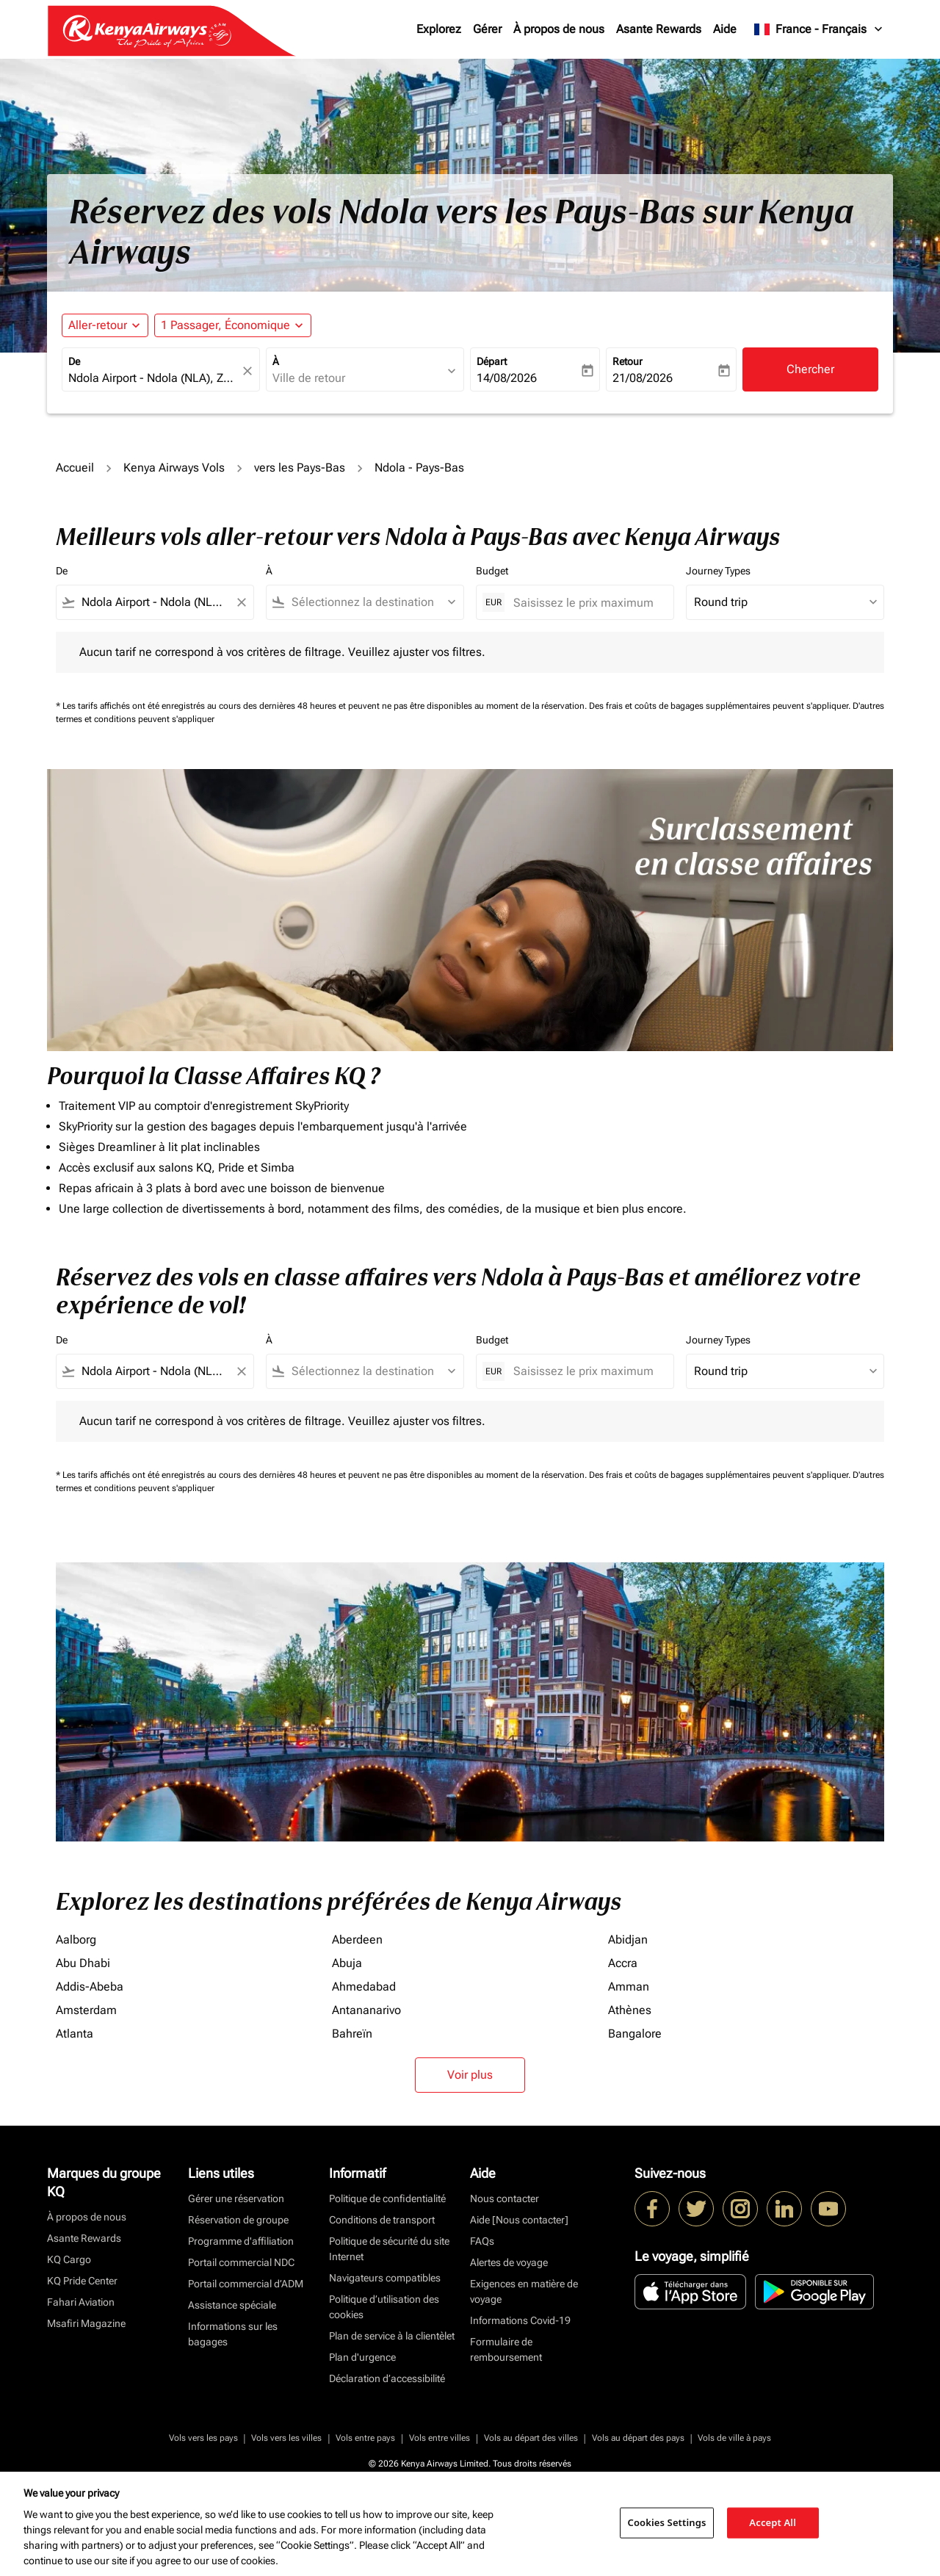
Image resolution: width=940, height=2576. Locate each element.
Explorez (438, 29)
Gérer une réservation (236, 2198)
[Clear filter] (240, 602)
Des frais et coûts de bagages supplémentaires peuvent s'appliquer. (721, 706)
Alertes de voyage (509, 2262)
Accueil (75, 468)
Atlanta (74, 2034)
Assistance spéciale (232, 2305)
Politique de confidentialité (387, 2198)
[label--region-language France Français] (819, 29)
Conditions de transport (382, 2220)
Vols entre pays (365, 2438)
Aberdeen (357, 1940)
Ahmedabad (364, 1987)
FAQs (482, 2241)
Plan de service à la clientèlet (392, 2336)
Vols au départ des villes (531, 2438)
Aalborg (76, 1940)
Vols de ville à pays (734, 2438)
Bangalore (635, 2034)
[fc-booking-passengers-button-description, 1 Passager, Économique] (225, 325)
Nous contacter (504, 2198)
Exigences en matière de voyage (524, 2291)
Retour (627, 361)
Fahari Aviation (81, 2302)
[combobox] (153, 378)
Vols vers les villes (286, 2438)
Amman (628, 1987)
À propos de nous (558, 29)
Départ (492, 361)
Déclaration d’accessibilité (387, 2378)
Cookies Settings (667, 2522)
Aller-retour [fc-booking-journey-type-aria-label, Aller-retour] (97, 325)
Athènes (629, 2010)
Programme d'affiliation (241, 2241)
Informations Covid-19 (520, 2320)
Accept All (772, 2522)
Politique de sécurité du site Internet (389, 2248)
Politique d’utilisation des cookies (384, 2306)
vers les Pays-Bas (299, 468)
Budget (492, 571)
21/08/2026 (642, 378)
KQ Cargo (69, 2259)
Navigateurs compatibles (385, 2278)
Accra (622, 1963)
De (74, 361)
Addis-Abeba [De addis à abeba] (89, 1987)
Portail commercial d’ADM (245, 2284)
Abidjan (628, 1940)
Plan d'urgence (362, 2357)
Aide (725, 29)
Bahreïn (352, 2034)
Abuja (347, 1963)
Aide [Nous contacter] (519, 2220)
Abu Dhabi (83, 1963)
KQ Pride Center (82, 2281)
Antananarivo (366, 2010)
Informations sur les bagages (233, 2334)
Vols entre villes (439, 2438)
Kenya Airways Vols (174, 468)
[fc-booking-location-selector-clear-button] (249, 370)
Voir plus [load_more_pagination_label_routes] (470, 2075)
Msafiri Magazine (86, 2323)
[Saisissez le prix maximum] (586, 603)
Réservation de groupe (238, 2220)
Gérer (487, 29)
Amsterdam (86, 2010)
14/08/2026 (507, 378)
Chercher (810, 369)
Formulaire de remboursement (506, 2349)
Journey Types (718, 571)
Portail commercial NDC (241, 2262)
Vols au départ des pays (638, 2438)
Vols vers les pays (203, 2438)
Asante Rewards (658, 29)
